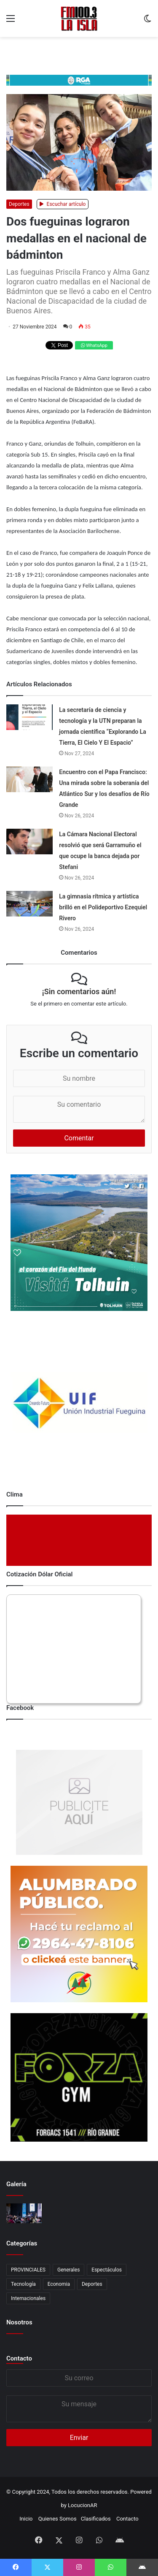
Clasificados (96, 2519)
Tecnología (23, 2284)
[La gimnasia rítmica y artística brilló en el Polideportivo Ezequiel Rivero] (29, 903)
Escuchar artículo (63, 204)
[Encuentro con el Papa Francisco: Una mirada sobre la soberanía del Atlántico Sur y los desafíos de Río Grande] (29, 779)
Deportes (19, 204)
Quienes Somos (57, 2519)
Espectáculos (106, 2270)
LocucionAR (82, 2505)
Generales (68, 2270)
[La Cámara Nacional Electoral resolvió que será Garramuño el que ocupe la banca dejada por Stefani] (29, 841)
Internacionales (28, 2298)
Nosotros (19, 2322)
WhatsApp (94, 345)
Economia (59, 2284)
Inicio (25, 2519)
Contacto (19, 2358)
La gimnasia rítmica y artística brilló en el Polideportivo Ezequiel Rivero (103, 907)
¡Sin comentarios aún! (79, 991)
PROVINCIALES (28, 2270)
